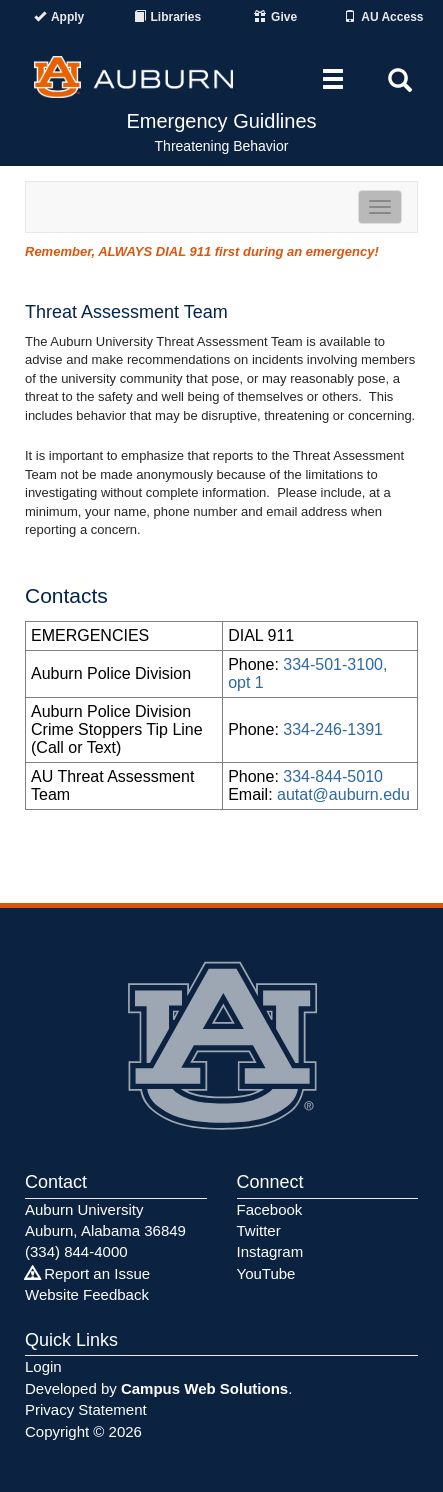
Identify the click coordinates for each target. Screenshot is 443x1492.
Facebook (270, 1209)
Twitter (259, 1230)
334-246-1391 (333, 729)
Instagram (270, 1251)
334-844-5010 (333, 776)
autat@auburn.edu (343, 794)
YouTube (266, 1273)
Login (43, 1366)
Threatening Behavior (222, 146)
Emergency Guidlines (221, 121)
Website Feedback (87, 1294)
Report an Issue (87, 1273)
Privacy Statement (86, 1409)
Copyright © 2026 (83, 1431)
